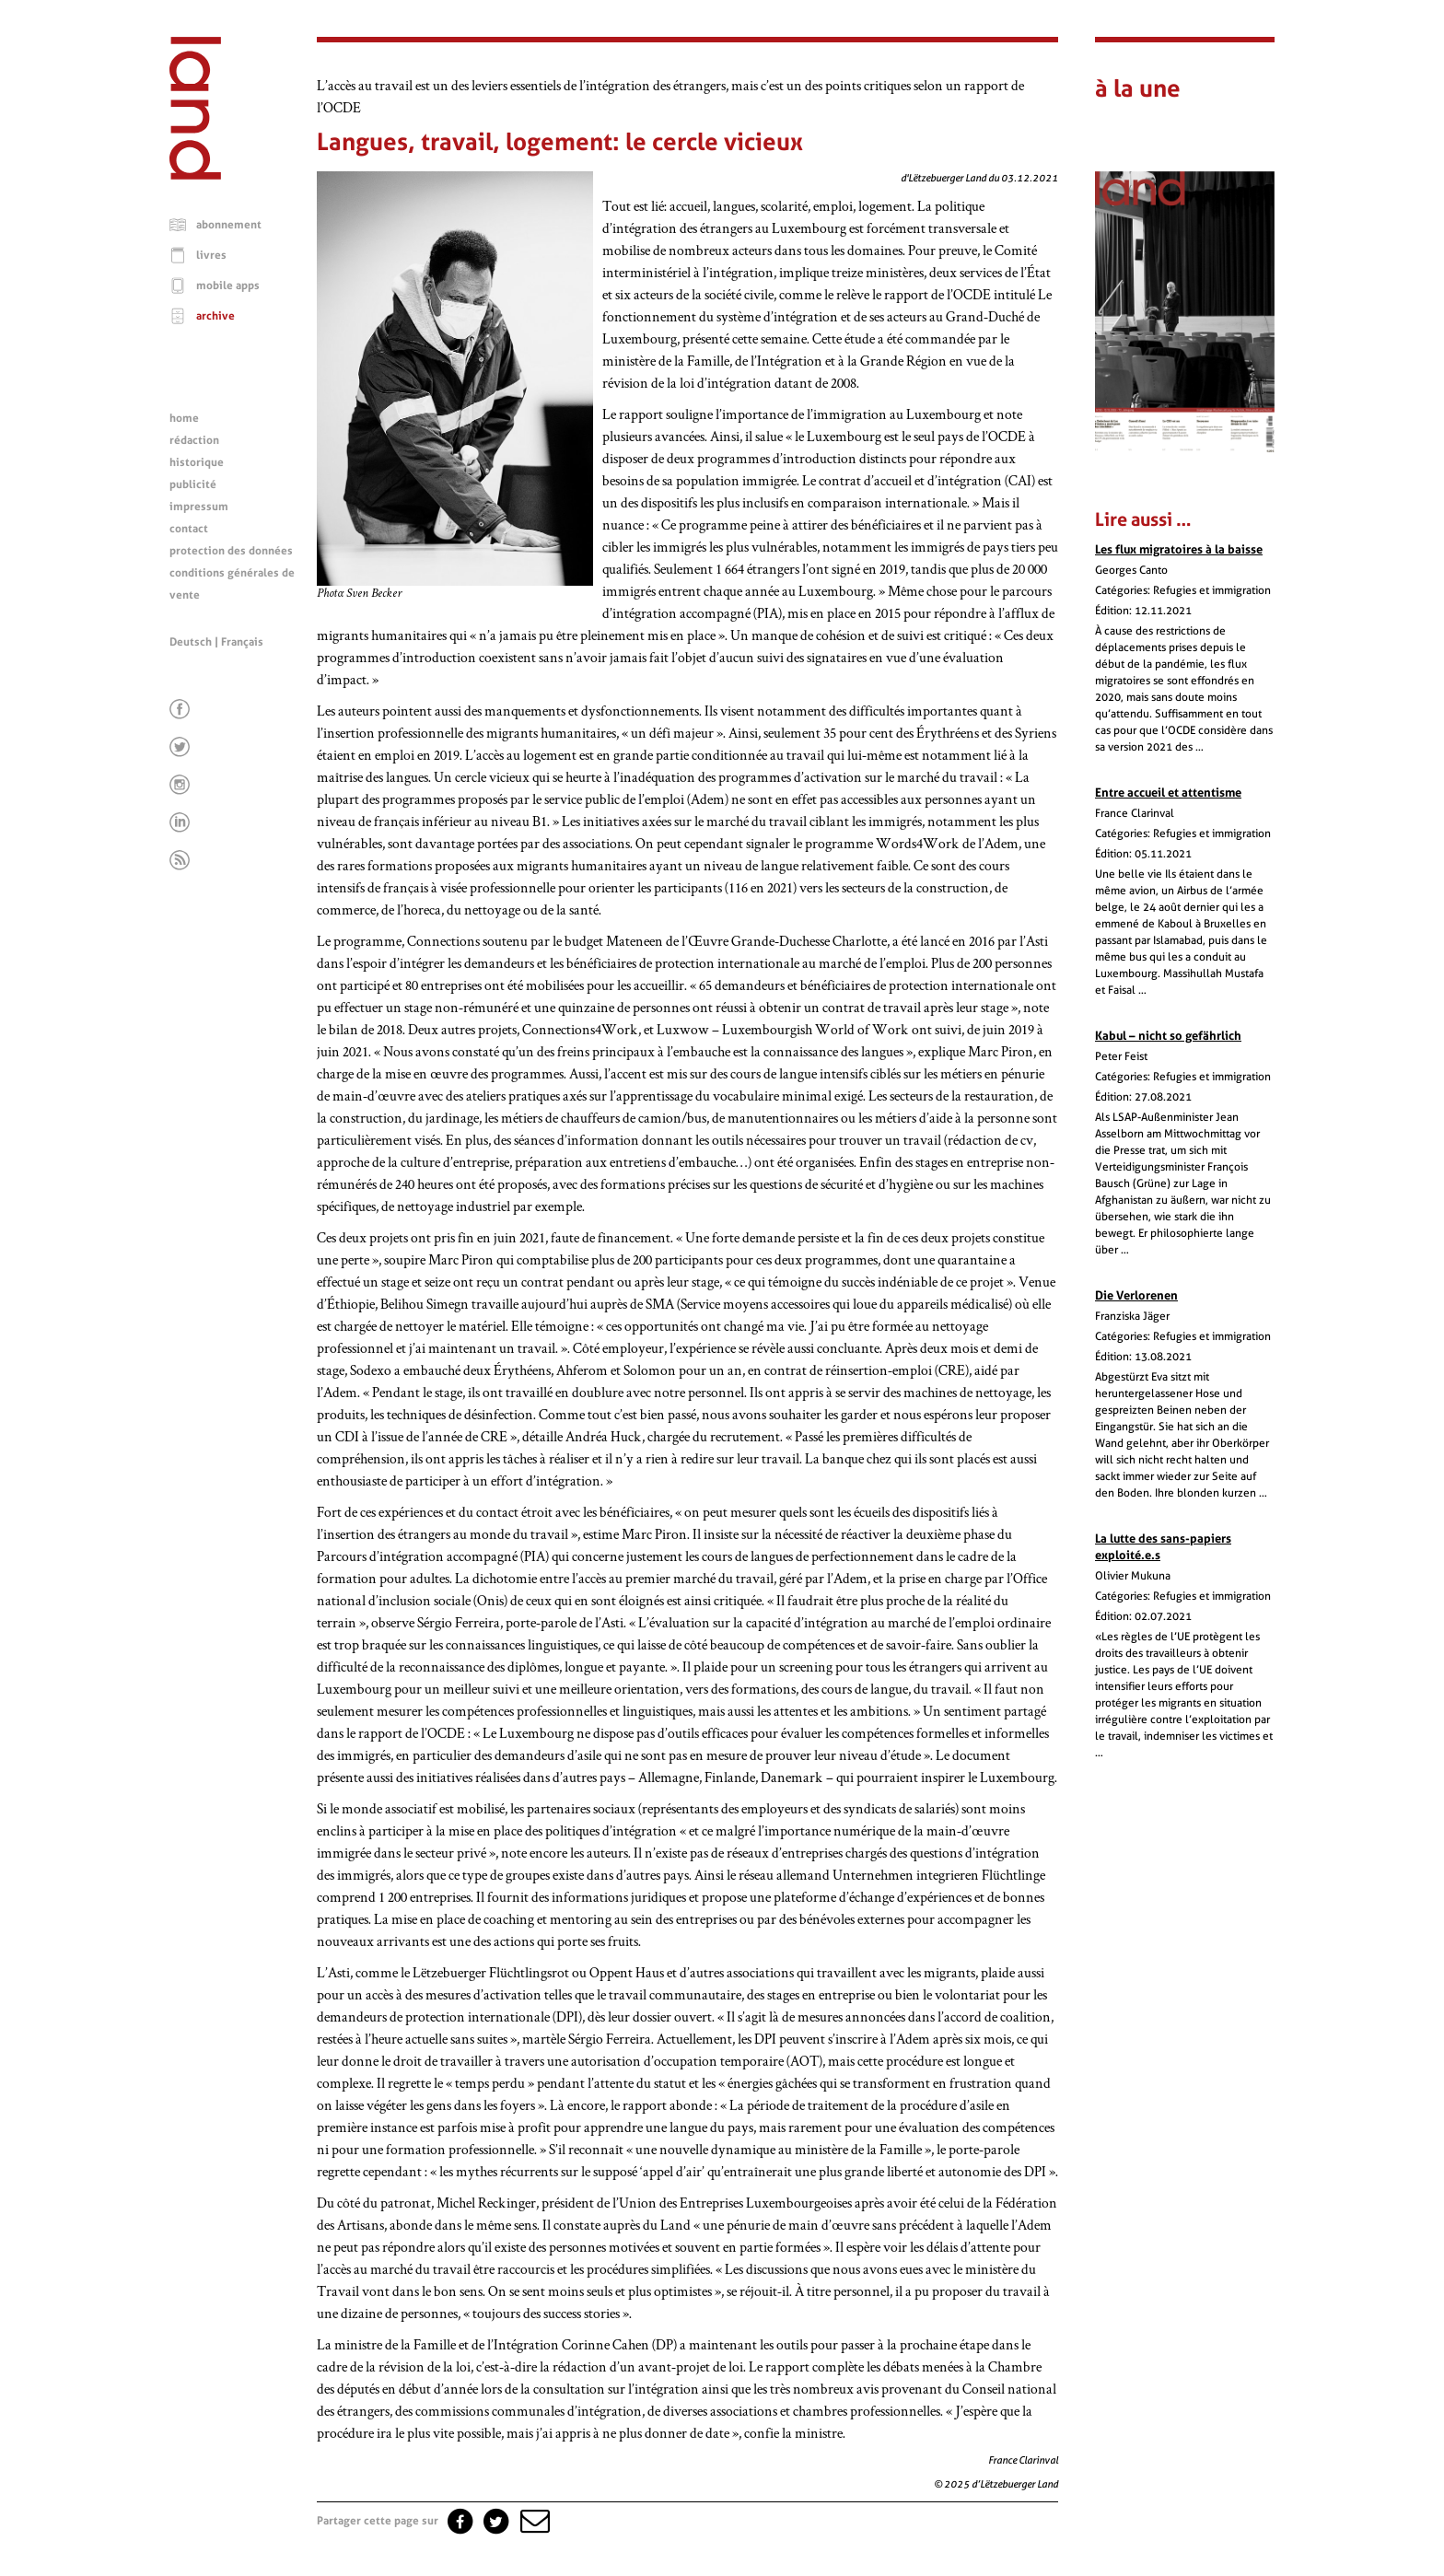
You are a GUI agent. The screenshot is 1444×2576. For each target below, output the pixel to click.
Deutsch (190, 641)
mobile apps (228, 285)
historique (196, 462)
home (184, 418)
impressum (198, 506)
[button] (533, 2520)
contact (188, 528)
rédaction (194, 440)
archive (215, 315)
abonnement (229, 224)
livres (211, 255)
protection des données (231, 550)
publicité (192, 484)
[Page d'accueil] (195, 175)
